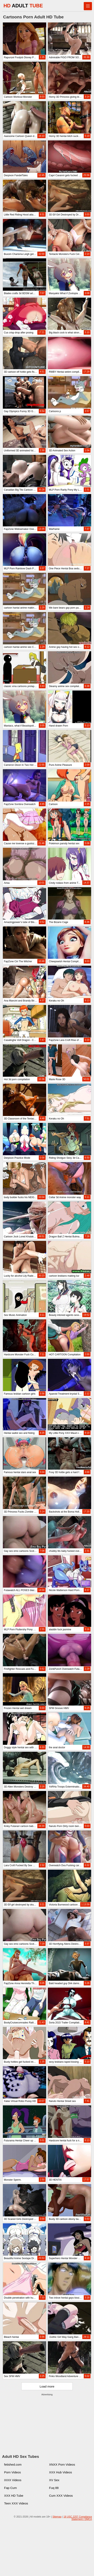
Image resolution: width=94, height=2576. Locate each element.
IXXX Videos (12, 2480)
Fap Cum (10, 2488)
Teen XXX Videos (16, 2503)
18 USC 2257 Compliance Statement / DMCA (77, 2518)
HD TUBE (23, 5)
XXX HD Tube (13, 2495)
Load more (47, 2386)
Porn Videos (12, 2472)
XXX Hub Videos (60, 2472)
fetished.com (13, 2464)
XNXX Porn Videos (62, 2464)
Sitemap (56, 2516)
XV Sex (54, 2480)
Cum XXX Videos (61, 2495)
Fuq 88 (54, 2488)
